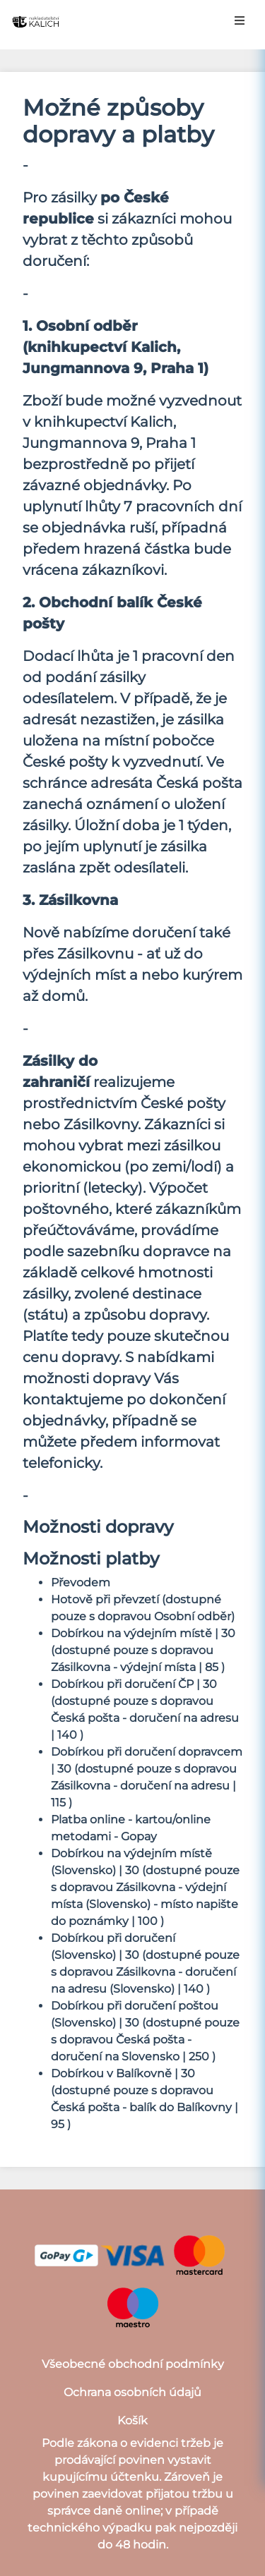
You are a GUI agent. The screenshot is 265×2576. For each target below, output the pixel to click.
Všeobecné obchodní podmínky (133, 2364)
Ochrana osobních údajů (132, 2392)
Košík (132, 2420)
